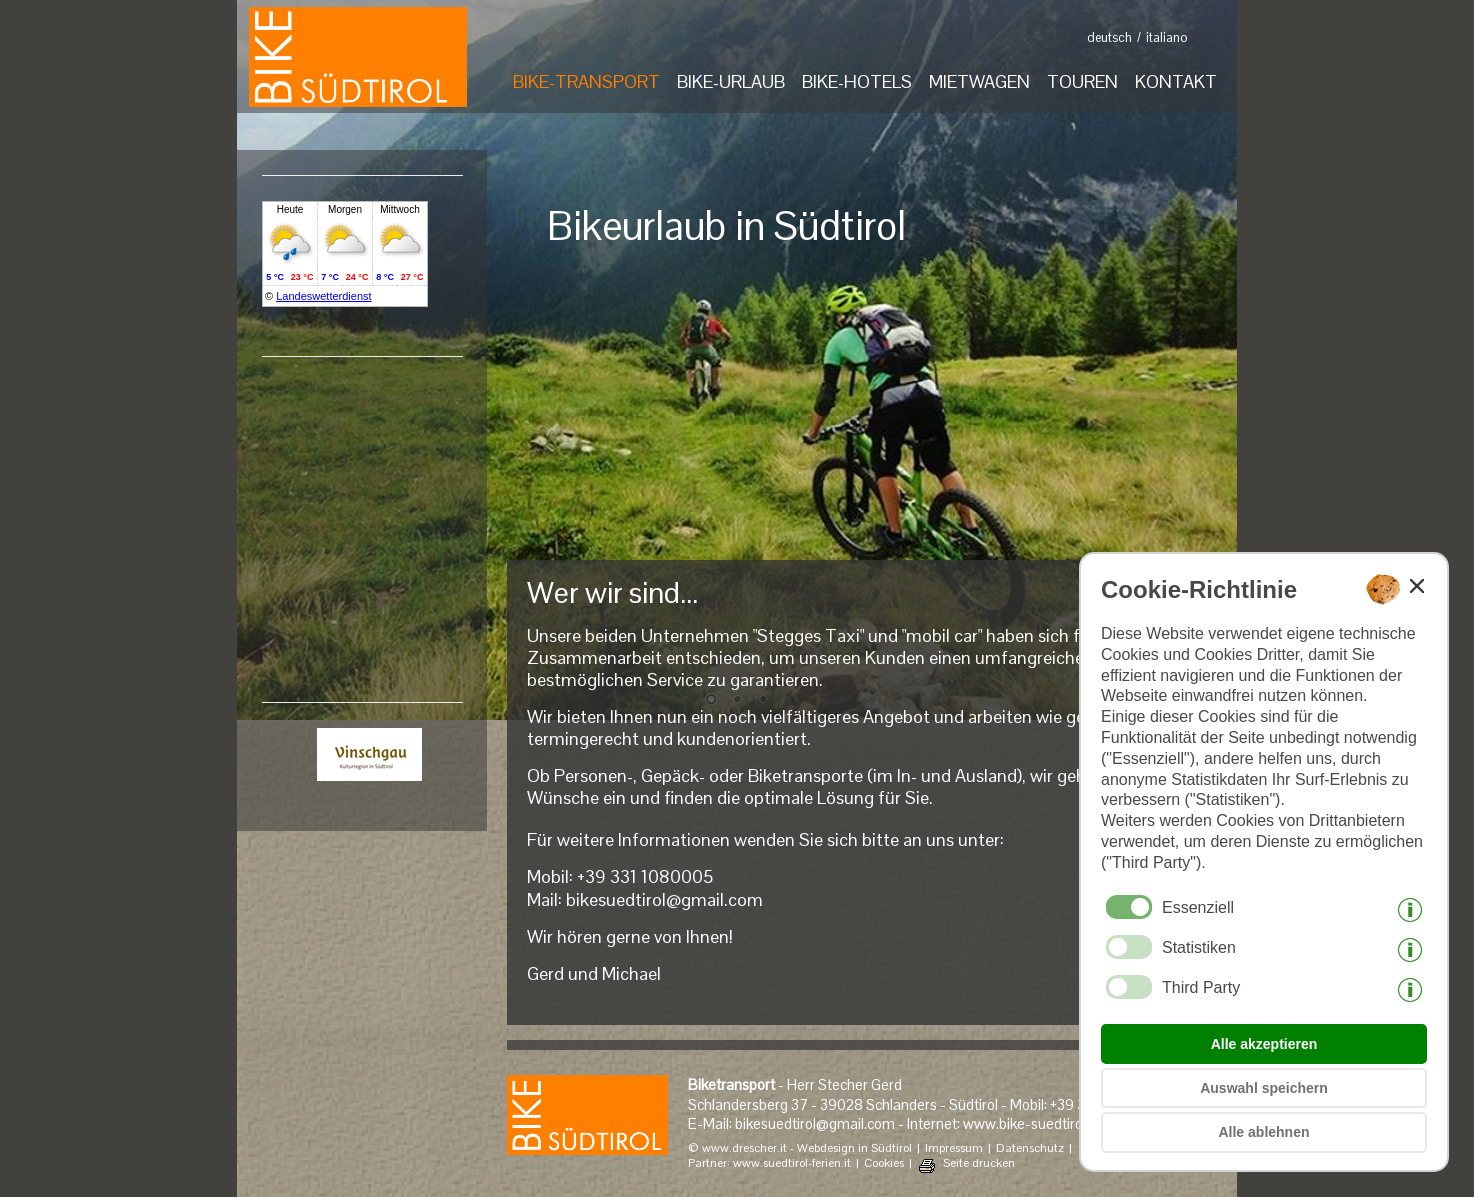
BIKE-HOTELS (857, 81)
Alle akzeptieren (1264, 1044)
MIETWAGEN (979, 81)
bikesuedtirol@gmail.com (664, 899)
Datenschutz (1030, 1148)
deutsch (1109, 37)
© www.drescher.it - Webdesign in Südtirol (800, 1148)
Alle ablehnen (1263, 1132)
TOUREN (1082, 81)
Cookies (884, 1163)
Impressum (954, 1148)
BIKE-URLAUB (731, 81)
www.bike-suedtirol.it (1030, 1123)
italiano (1167, 37)
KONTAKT (1176, 81)
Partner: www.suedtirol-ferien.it (769, 1163)
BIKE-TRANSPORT (586, 81)
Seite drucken (979, 1163)
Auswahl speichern (1264, 1088)
